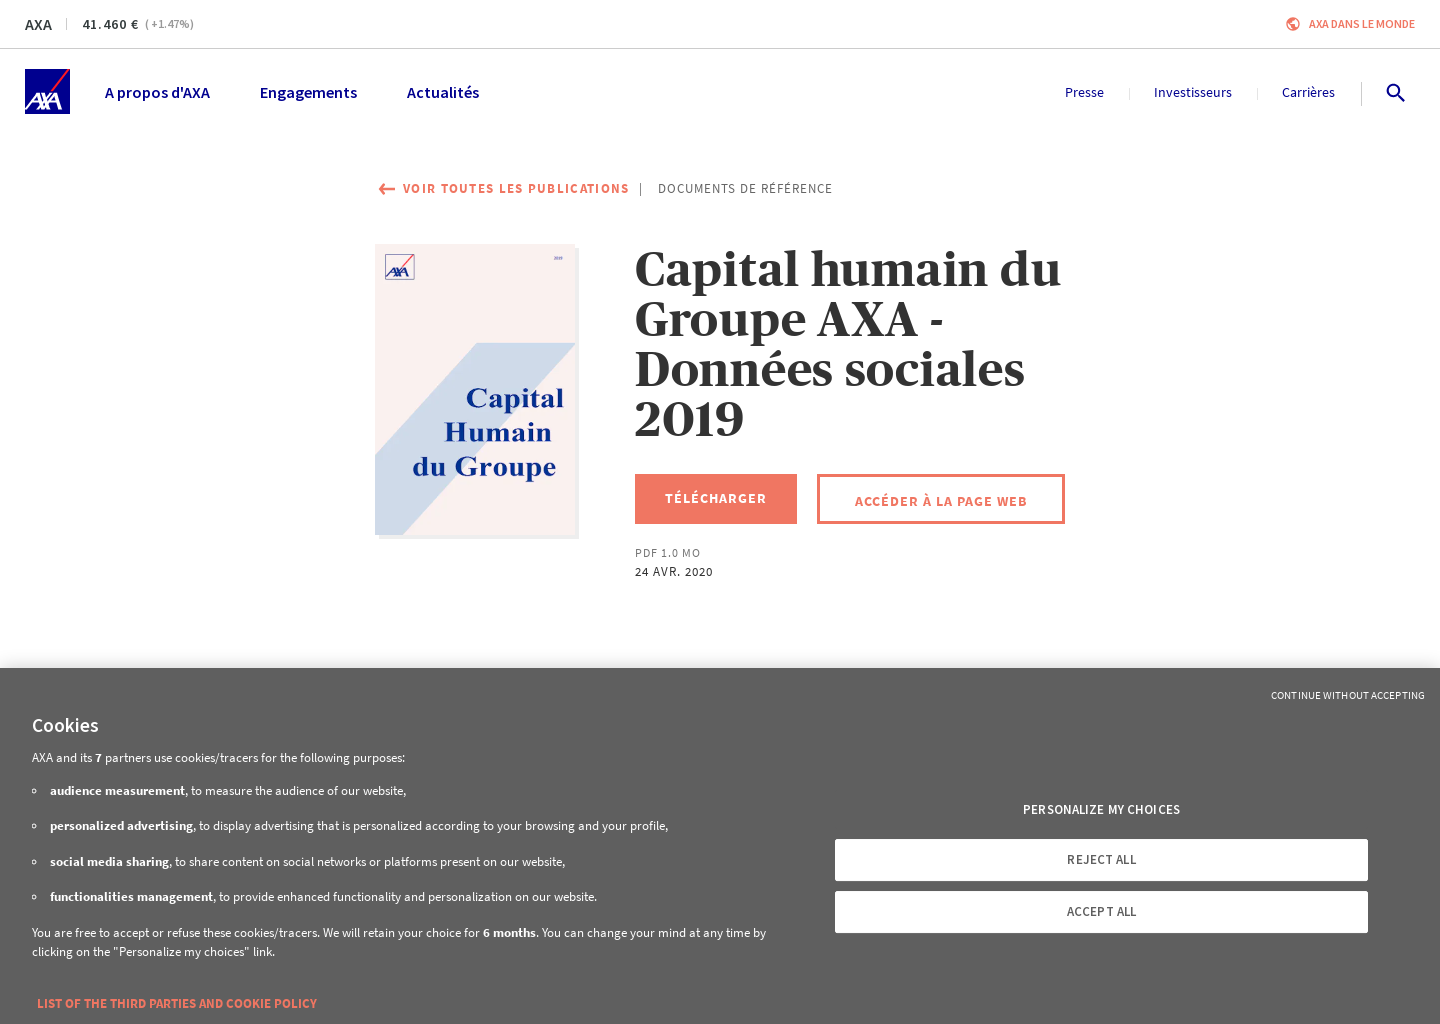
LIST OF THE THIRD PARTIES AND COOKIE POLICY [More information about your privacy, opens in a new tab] (177, 1003)
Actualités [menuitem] (443, 92)
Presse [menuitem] (1084, 92)
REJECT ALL (1101, 859)
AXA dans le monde (1362, 23)
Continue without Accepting (1348, 695)
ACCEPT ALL (1101, 911)
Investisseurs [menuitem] (1193, 92)
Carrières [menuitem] (1308, 92)
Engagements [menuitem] (308, 92)
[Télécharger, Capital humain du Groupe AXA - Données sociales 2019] (716, 499)
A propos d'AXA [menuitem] (157, 92)
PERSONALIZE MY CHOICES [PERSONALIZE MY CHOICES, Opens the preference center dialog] (1101, 809)
